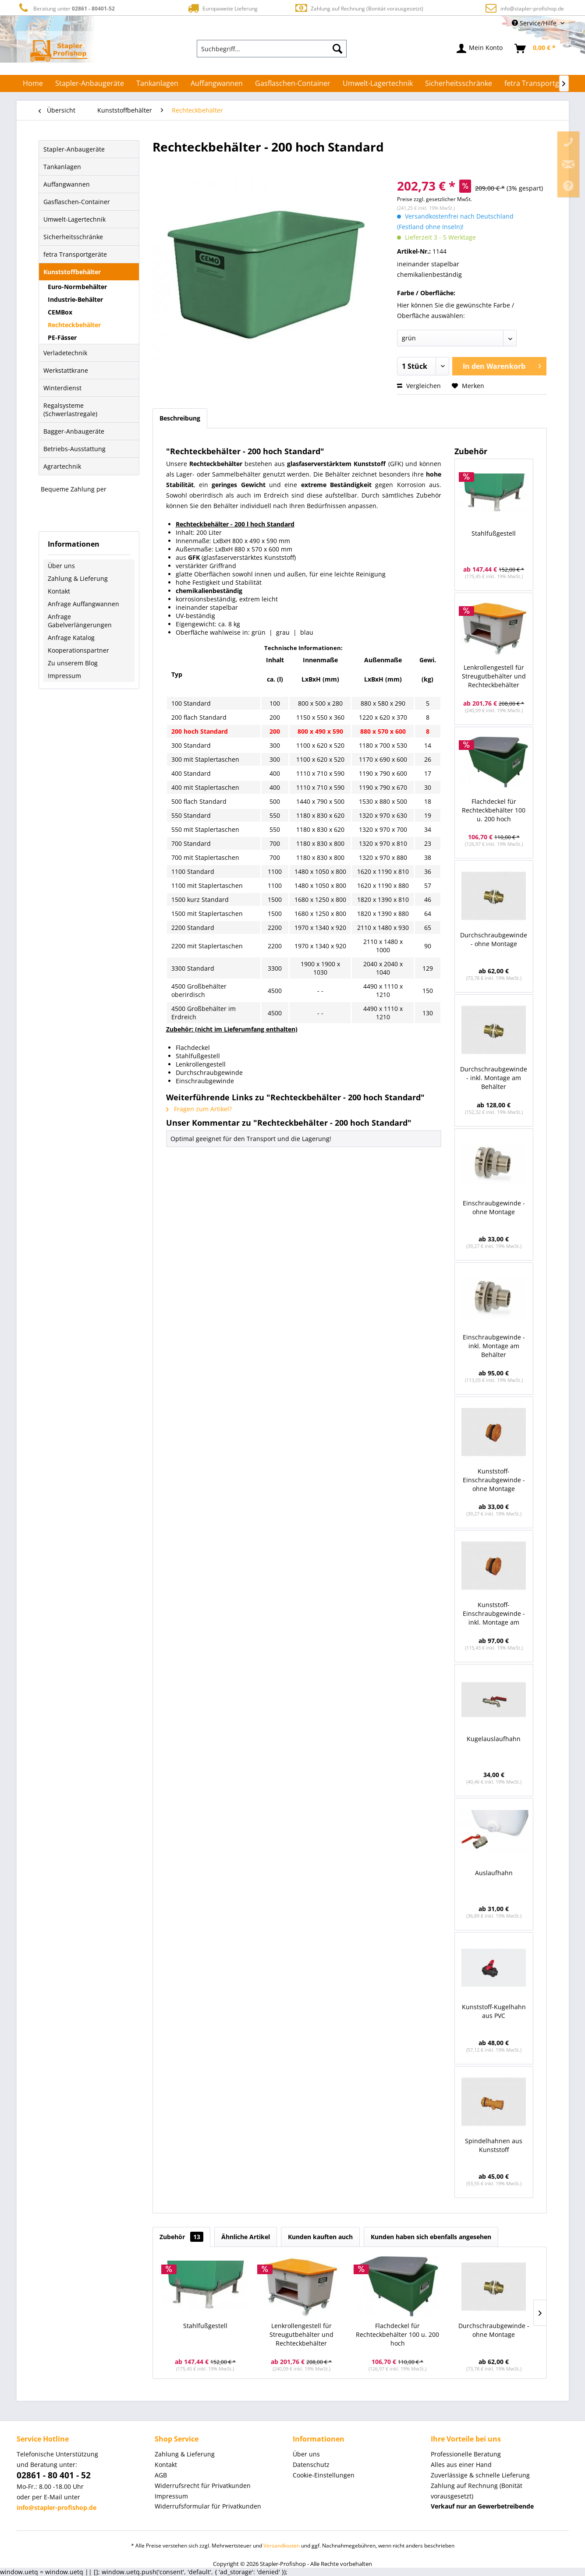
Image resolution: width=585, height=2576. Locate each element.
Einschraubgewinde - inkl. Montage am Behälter (494, 1346)
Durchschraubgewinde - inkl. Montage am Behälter (493, 1078)
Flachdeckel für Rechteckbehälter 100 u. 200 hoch (493, 810)
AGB (161, 2475)
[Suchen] (337, 48)
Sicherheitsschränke (73, 237)
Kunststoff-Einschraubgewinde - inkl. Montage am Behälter (494, 1614)
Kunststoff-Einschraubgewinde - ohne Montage (494, 1480)
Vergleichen (419, 386)
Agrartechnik (62, 466)
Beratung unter (66, 8)
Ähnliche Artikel (245, 2237)
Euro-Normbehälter (77, 287)
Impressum (64, 675)
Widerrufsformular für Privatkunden (208, 2506)
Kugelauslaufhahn (494, 1739)
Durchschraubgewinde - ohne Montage (493, 939)
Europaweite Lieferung (222, 8)
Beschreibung (180, 418)
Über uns (61, 566)
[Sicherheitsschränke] (458, 83)
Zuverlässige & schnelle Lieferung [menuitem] (480, 2475)
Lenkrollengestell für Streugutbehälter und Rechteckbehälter (494, 676)
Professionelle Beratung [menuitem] (466, 2454)
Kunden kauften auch (320, 2237)
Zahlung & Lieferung (78, 578)
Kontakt (59, 591)
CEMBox (60, 312)
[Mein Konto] (480, 48)
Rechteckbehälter (74, 325)
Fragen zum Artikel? (199, 1109)
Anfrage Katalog (71, 637)
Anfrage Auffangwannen (83, 604)
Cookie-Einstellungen (324, 2475)
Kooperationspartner (78, 650)
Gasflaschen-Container (76, 202)
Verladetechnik (65, 353)
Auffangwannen (66, 184)
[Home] (33, 83)
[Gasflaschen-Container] (293, 83)
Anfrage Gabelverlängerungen (80, 620)
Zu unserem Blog (73, 663)
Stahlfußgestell (494, 533)
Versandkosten (281, 2545)
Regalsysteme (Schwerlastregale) (70, 409)
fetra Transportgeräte (75, 254)
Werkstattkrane (65, 370)
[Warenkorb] (535, 48)
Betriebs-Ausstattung (74, 449)
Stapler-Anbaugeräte (74, 149)
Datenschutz (311, 2464)
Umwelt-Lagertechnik (74, 219)
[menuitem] (272, 48)
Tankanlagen (62, 167)
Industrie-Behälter (75, 299)
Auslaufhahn (494, 1873)
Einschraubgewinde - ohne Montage (494, 1207)
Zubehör (181, 2237)
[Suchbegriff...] (272, 48)
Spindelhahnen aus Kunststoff (493, 2145)
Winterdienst (62, 388)
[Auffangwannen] (216, 83)
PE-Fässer (62, 337)
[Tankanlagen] (157, 83)
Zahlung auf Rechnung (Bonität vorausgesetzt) (358, 8)
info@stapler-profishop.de (532, 8)
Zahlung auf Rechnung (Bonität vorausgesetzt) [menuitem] (476, 2490)
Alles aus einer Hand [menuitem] (461, 2464)
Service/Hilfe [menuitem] (535, 23)
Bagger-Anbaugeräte (73, 431)
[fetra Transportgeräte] (540, 83)
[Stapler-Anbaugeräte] (89, 83)
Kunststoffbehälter (72, 272)
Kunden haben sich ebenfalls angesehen (431, 2237)
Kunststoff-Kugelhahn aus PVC (494, 2011)
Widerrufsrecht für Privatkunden (203, 2485)
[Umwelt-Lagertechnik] (378, 83)
